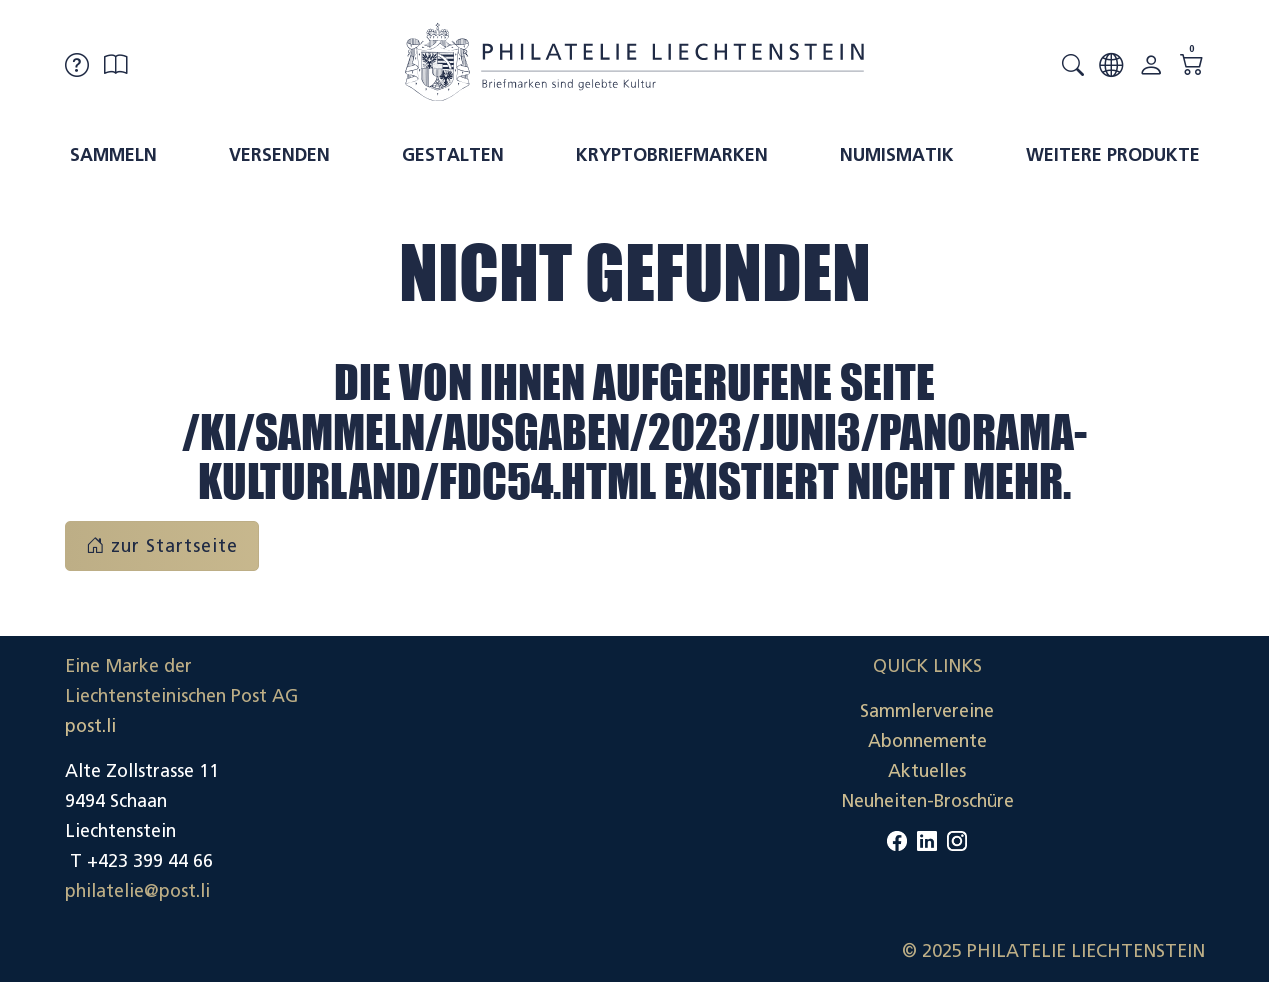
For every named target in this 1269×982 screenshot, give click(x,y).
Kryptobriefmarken (672, 155)
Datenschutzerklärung (1114, 771)
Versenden (279, 155)
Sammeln (113, 155)
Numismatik (897, 155)
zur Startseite (162, 546)
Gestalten (453, 155)
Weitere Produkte (1113, 155)
